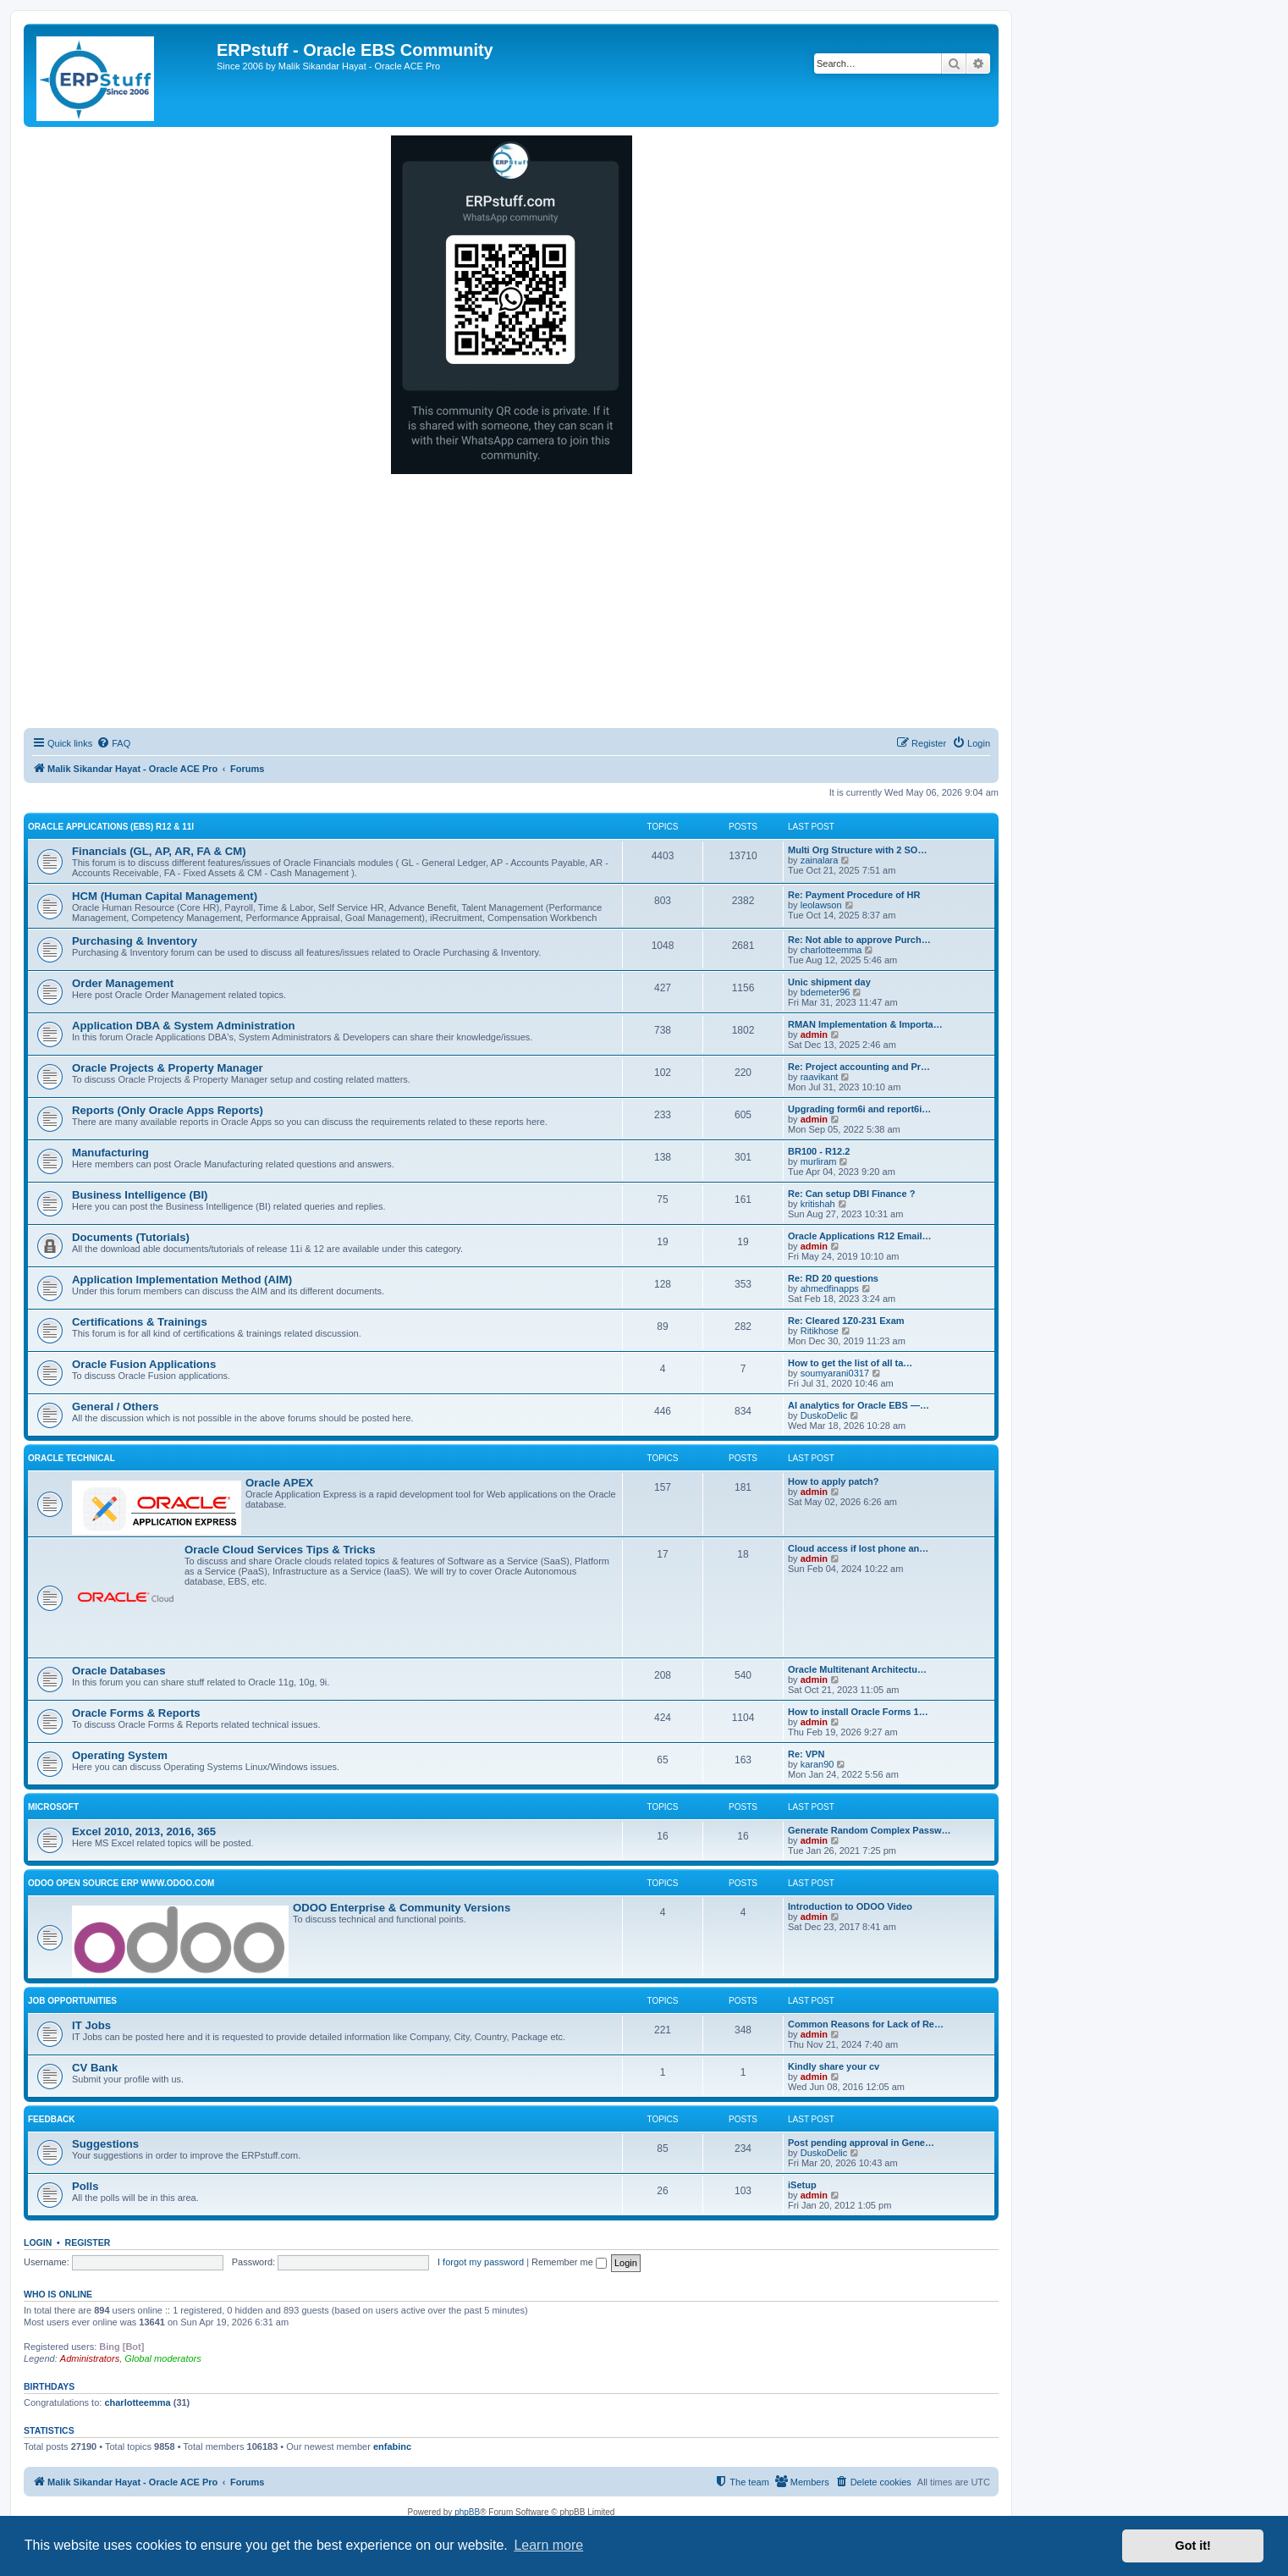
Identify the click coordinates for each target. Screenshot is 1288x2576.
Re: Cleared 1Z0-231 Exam (846, 1321)
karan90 (817, 1764)
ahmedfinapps (830, 1288)
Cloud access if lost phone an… (858, 1548)
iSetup (802, 2185)
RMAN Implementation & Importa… (865, 1024)
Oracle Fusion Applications (144, 1364)
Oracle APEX (279, 1482)
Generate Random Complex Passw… (869, 1830)
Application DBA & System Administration (183, 1025)
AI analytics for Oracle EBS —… (858, 1405)
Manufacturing (110, 1152)
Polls (85, 2186)
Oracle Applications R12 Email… (860, 1236)
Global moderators (162, 2358)
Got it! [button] (1193, 2545)
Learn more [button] (548, 2545)
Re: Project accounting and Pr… (859, 1067)
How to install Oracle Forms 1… (858, 1712)
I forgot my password (481, 2262)
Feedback (51, 2119)
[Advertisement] (511, 601)
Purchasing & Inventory (134, 941)
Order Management (122, 983)
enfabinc (392, 2446)
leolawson (821, 905)
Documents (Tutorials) (131, 1237)
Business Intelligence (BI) (140, 1195)
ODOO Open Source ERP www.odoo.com (121, 1883)
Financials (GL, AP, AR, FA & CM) (159, 851)
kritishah (818, 1204)
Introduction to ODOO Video (850, 1906)
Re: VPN (806, 1754)
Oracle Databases (119, 1670)
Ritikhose (820, 1331)
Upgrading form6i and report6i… (859, 1109)
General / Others (115, 1406)
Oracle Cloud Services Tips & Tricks (280, 1549)
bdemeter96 (825, 992)
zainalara (820, 860)
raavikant (820, 1077)
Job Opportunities (72, 2000)
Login (38, 2242)
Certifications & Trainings (139, 1322)
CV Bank (95, 2067)
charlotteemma (831, 950)
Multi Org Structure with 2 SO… (857, 850)
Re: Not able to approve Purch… (859, 940)
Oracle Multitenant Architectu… (857, 1669)
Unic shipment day (829, 982)
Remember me (569, 2262)
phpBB (467, 2512)
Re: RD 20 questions (833, 1278)
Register (88, 2242)
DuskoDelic (824, 1415)
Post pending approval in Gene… (861, 2142)
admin (814, 1034)
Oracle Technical (71, 1458)
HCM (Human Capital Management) (164, 896)
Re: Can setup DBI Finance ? (851, 1194)
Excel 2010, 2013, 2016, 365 (144, 1831)
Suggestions (105, 2143)
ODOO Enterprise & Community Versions (401, 1907)
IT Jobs (91, 2025)
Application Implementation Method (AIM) (182, 1279)
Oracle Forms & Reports (136, 1713)
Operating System (120, 1755)
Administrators (89, 2358)
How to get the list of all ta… (850, 1363)
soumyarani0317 (835, 1373)
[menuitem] (113, 743)
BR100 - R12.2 (819, 1151)
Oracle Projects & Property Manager (167, 1068)
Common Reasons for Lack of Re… (866, 2024)
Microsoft (53, 1807)
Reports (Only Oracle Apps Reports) (167, 1110)
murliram (819, 1161)
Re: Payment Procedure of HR (854, 895)
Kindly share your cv (833, 2066)
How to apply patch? (833, 1481)
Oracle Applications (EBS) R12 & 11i (111, 826)
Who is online (58, 2294)
